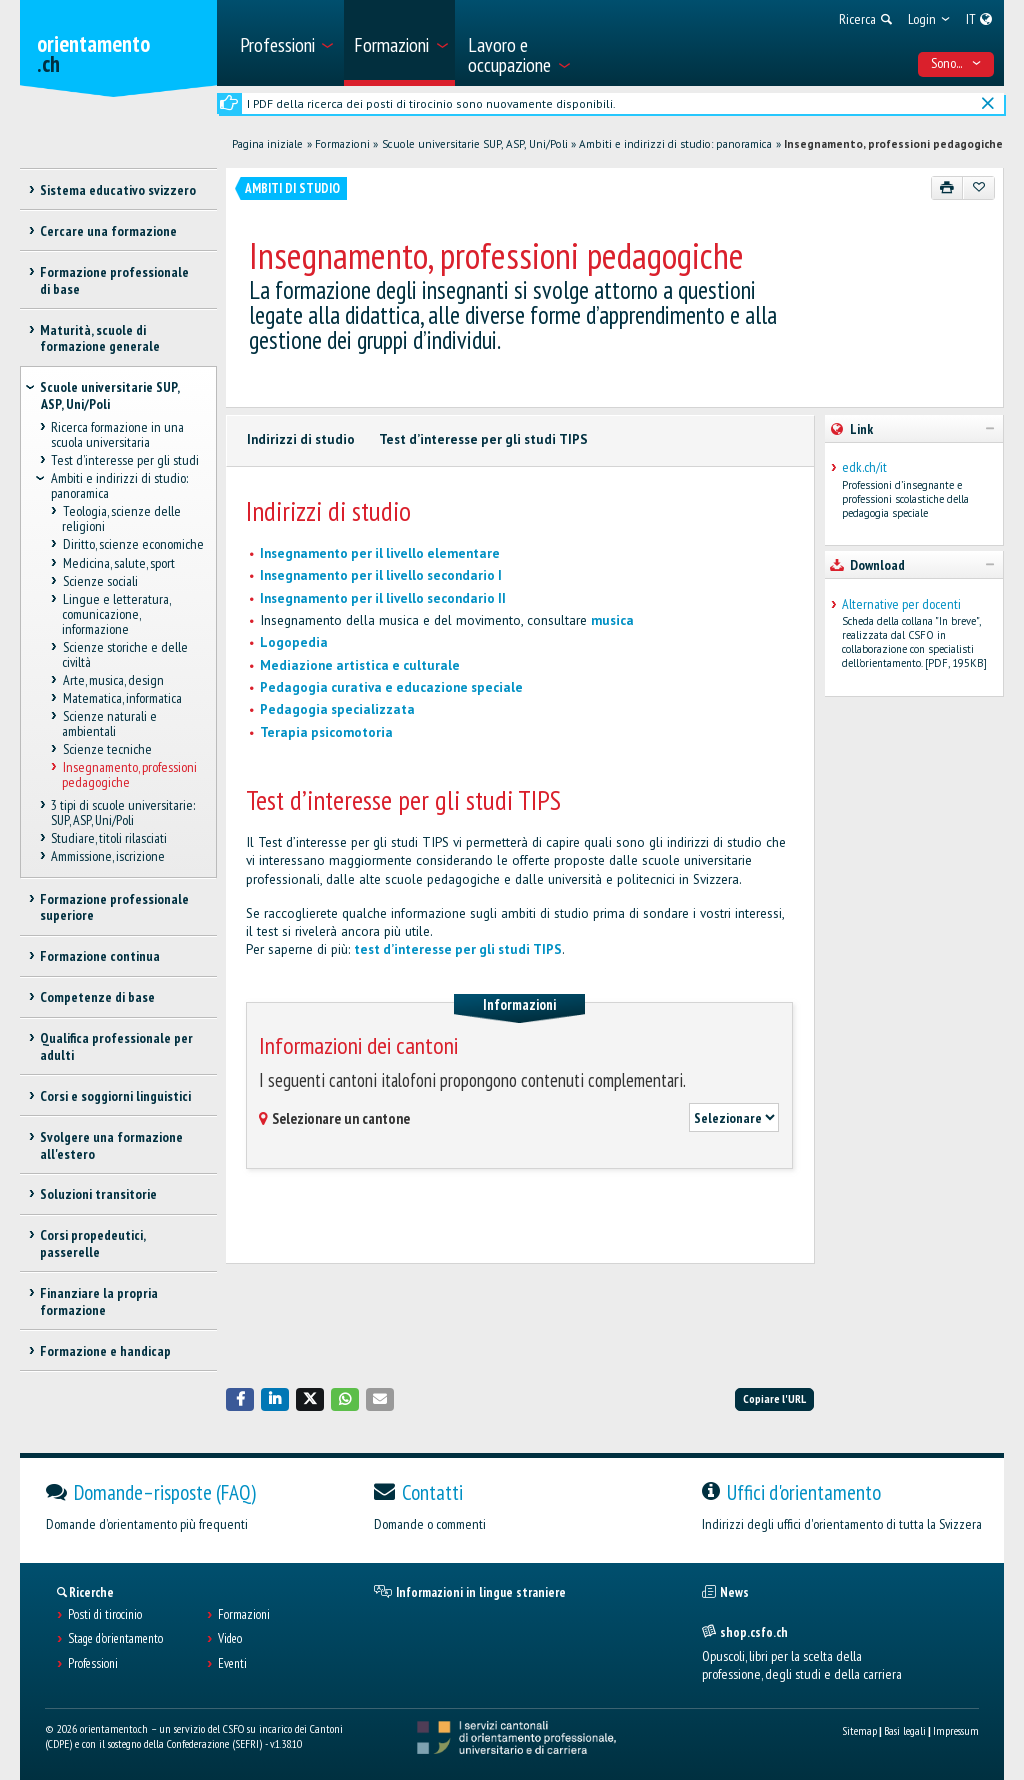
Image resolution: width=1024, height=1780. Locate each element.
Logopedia (294, 642)
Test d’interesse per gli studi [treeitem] (125, 461)
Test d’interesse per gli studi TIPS (483, 439)
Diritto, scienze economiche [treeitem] (132, 545)
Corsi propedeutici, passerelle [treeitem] (92, 1243)
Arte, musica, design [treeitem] (112, 680)
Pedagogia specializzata (337, 709)
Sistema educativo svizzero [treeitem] (118, 190)
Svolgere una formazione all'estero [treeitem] (111, 1145)
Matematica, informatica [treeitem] (121, 698)
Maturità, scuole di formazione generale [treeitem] (100, 338)
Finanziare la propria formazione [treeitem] (99, 1301)
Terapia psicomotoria (326, 732)
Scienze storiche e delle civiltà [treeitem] (124, 654)
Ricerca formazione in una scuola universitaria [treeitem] (117, 435)
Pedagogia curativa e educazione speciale (391, 687)
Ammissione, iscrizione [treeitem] (108, 856)
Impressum (956, 1730)
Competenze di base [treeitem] (97, 997)
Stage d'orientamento (115, 1639)
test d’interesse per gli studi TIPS (458, 949)
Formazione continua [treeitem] (100, 956)
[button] (240, 1399)
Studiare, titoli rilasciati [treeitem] (109, 838)
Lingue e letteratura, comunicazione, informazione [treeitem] (115, 613)
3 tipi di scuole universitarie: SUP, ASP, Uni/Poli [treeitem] (123, 812)
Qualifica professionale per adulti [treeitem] (116, 1046)
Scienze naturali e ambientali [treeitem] (109, 723)
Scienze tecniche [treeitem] (106, 749)
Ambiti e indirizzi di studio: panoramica (675, 144)
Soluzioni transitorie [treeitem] (98, 1194)
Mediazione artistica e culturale (360, 665)
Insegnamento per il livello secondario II (383, 598)
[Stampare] (947, 188)
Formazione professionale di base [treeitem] (114, 280)
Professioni (93, 1664)
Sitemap (859, 1730)
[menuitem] (285, 43)
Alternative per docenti (901, 604)
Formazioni (342, 144)
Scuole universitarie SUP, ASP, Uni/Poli (475, 144)
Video (230, 1639)
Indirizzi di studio (301, 439)
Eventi (232, 1664)
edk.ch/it (864, 467)
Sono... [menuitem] (956, 63)
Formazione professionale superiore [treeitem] (114, 907)
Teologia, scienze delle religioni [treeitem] (121, 519)
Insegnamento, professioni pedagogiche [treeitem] (129, 775)
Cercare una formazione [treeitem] (108, 231)
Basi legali (905, 1730)
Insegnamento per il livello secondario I (381, 575)
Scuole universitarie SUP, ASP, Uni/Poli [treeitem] (109, 395)
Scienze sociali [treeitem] (99, 581)
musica (612, 620)
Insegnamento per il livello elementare (380, 553)
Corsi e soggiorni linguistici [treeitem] (115, 1096)
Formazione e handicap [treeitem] (105, 1351)
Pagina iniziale (267, 144)
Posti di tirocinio (105, 1615)
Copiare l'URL (774, 1398)
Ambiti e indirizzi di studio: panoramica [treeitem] (119, 486)
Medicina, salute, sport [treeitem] (118, 563)
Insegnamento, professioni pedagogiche (893, 144)
